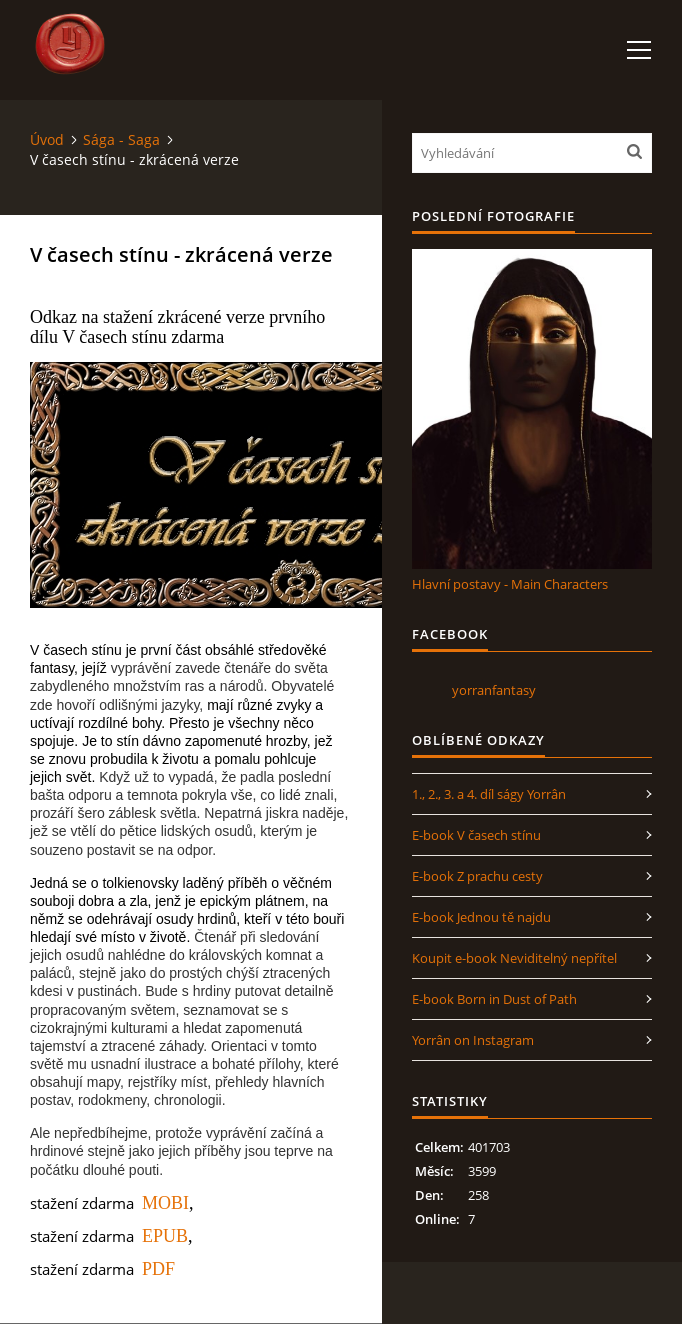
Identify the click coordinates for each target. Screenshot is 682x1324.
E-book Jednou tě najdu (481, 917)
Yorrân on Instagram (473, 1040)
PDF (158, 1269)
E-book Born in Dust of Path (494, 999)
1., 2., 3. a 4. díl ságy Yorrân (489, 794)
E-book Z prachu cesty (477, 876)
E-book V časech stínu (476, 835)
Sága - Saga (121, 139)
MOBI (165, 1203)
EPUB (165, 1236)
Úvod (47, 139)
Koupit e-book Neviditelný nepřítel (514, 958)
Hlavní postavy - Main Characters (510, 584)
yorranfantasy (494, 690)
